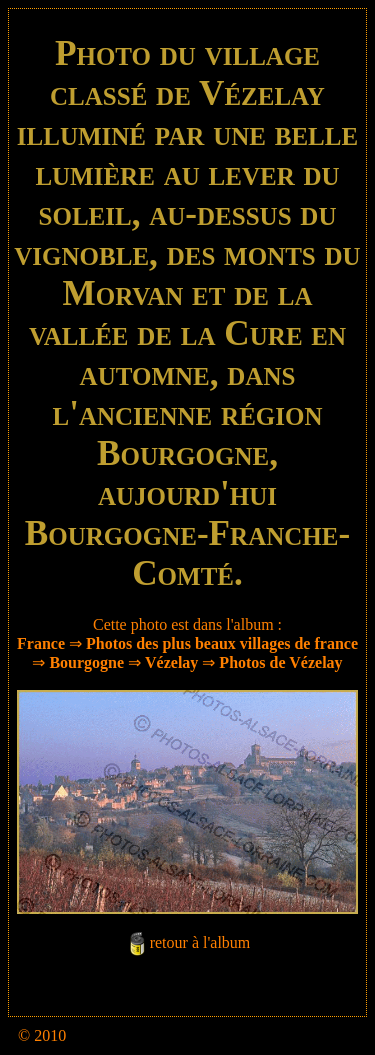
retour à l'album (200, 942)
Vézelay (171, 662)
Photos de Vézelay (280, 662)
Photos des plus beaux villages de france (222, 643)
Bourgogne (86, 662)
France (41, 643)
